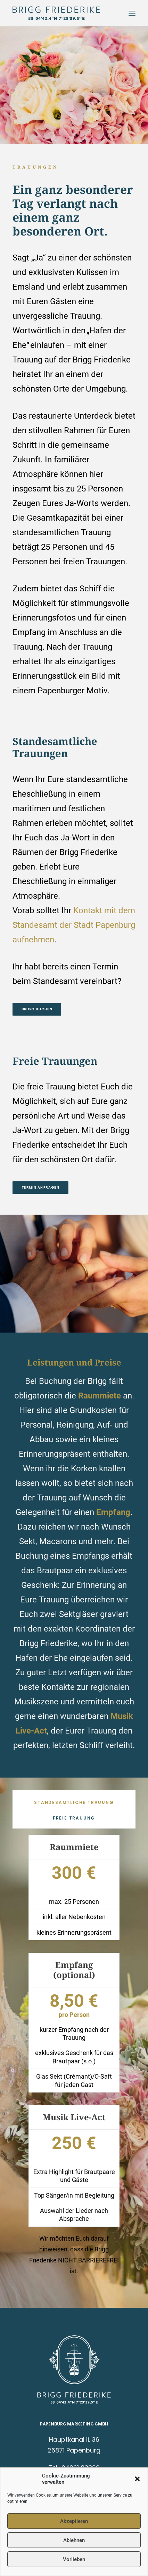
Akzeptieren (74, 2521)
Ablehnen (74, 2540)
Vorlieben (74, 2559)
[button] (137, 2478)
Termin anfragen (41, 1187)
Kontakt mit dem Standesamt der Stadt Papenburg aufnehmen (74, 925)
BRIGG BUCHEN (37, 1009)
